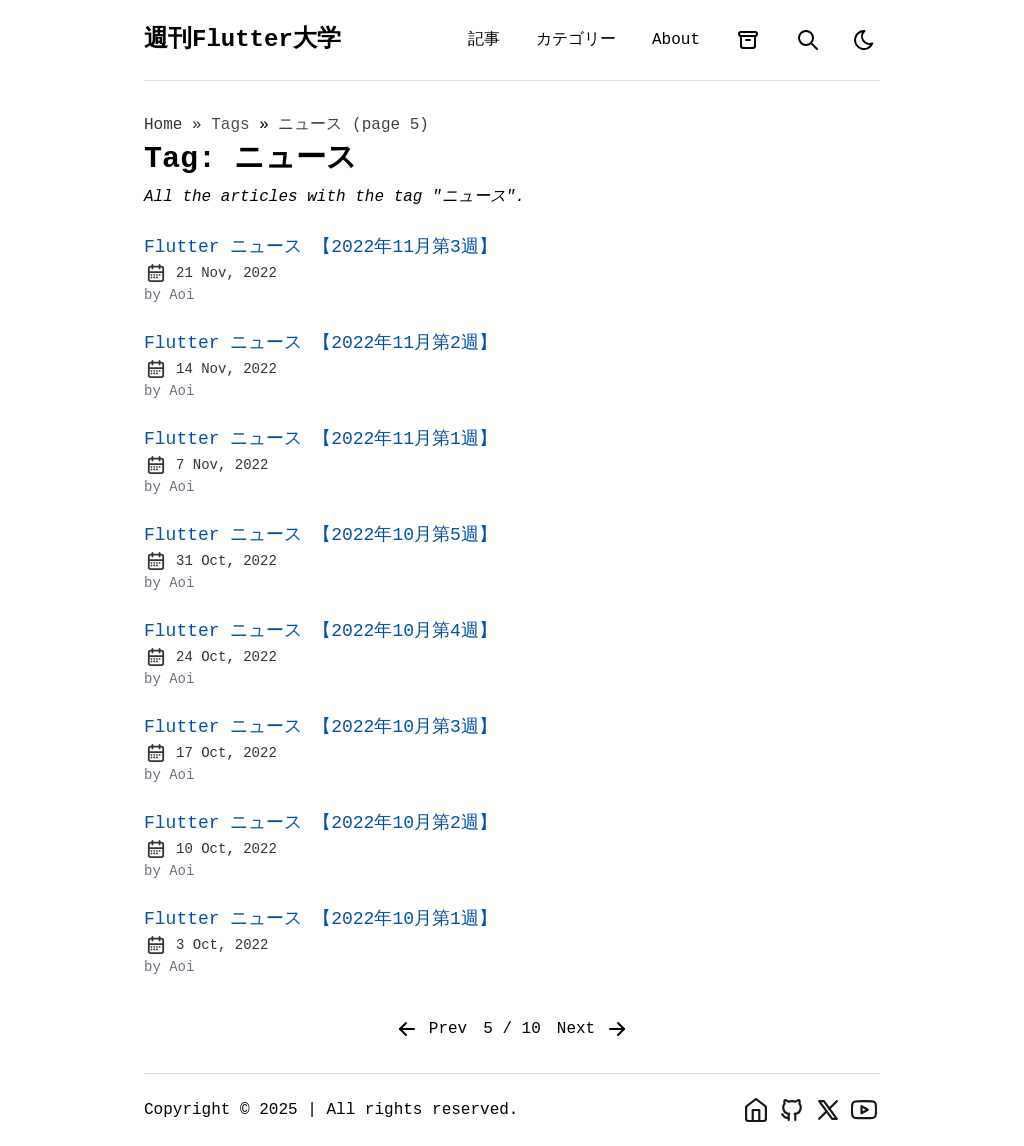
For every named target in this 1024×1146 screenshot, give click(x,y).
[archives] (748, 40)
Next (593, 1029)
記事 (484, 40)
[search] (808, 40)
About (676, 40)
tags (235, 125)
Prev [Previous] (431, 1029)
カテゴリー (576, 40)
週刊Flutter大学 (242, 39)
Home (163, 125)
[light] (864, 40)
